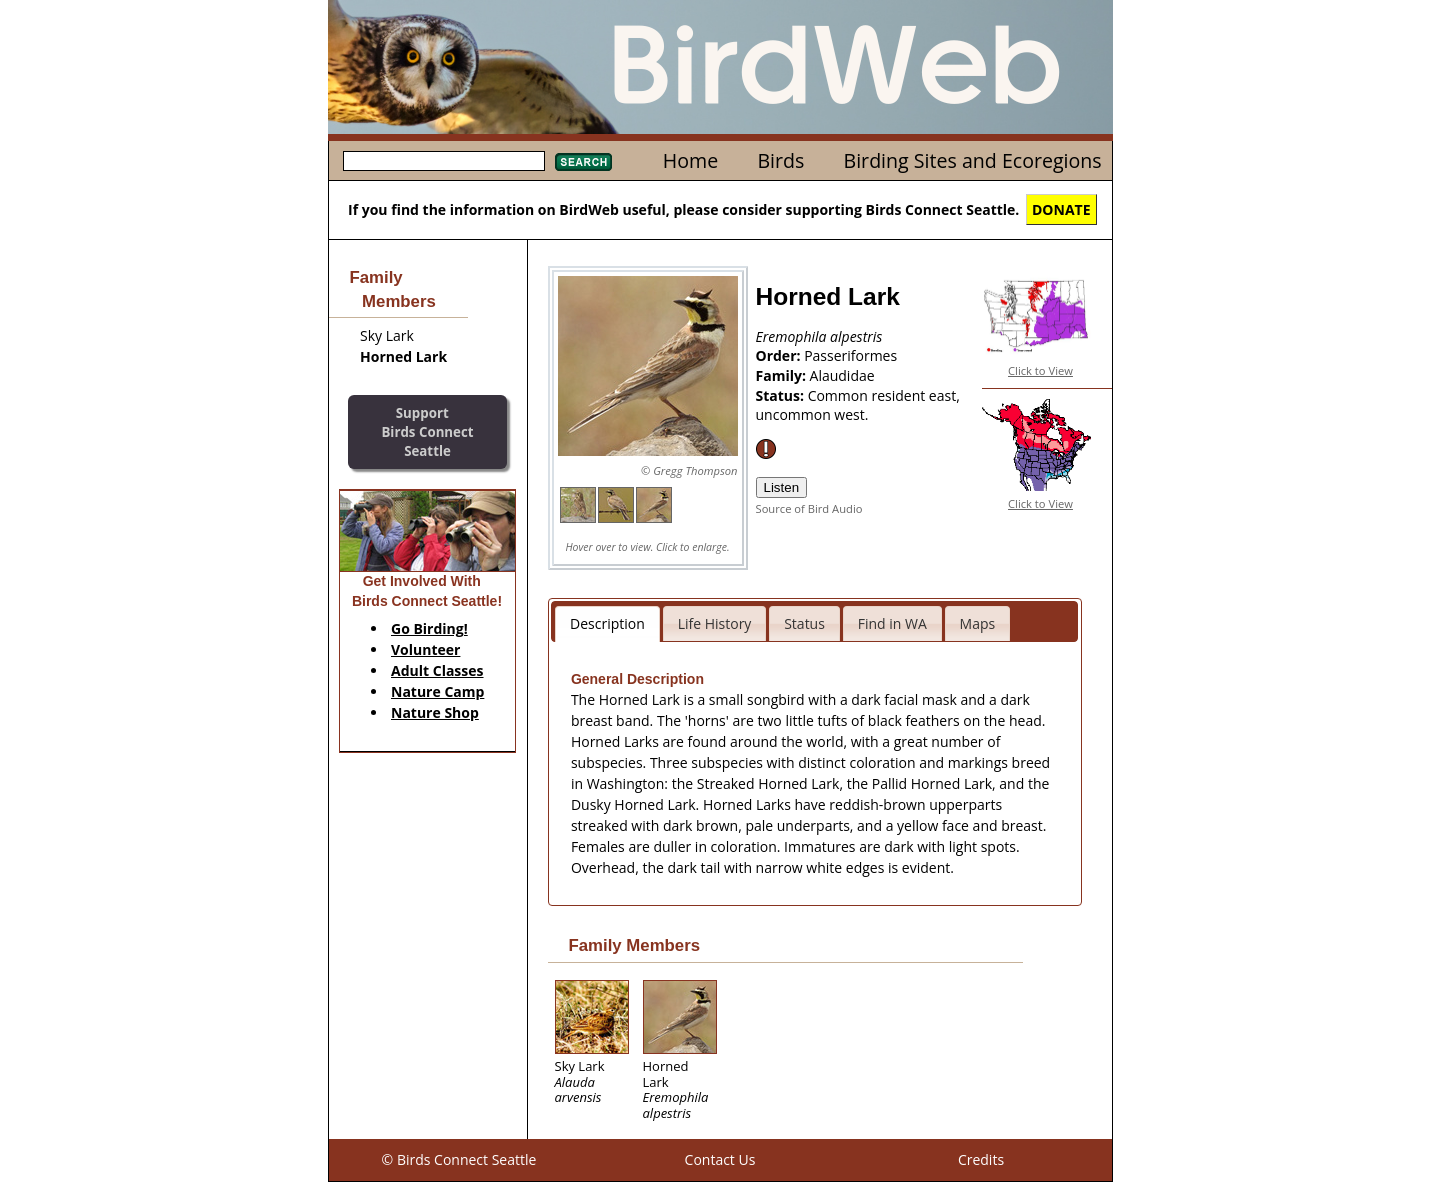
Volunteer (425, 649)
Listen (782, 487)
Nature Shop (435, 712)
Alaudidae (842, 375)
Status (804, 623)
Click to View (1040, 370)
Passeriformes (850, 355)
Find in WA (892, 623)
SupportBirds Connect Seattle (427, 431)
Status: (782, 395)
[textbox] (444, 161)
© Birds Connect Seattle (459, 1159)
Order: (780, 355)
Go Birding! (429, 628)
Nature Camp (437, 691)
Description (607, 623)
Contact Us (720, 1159)
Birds (780, 160)
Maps (978, 623)
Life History (715, 623)
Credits (981, 1159)
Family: (783, 375)
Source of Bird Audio (809, 508)
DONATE (1061, 209)
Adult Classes (437, 670)
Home (690, 160)
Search (583, 162)
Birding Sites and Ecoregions (973, 160)
